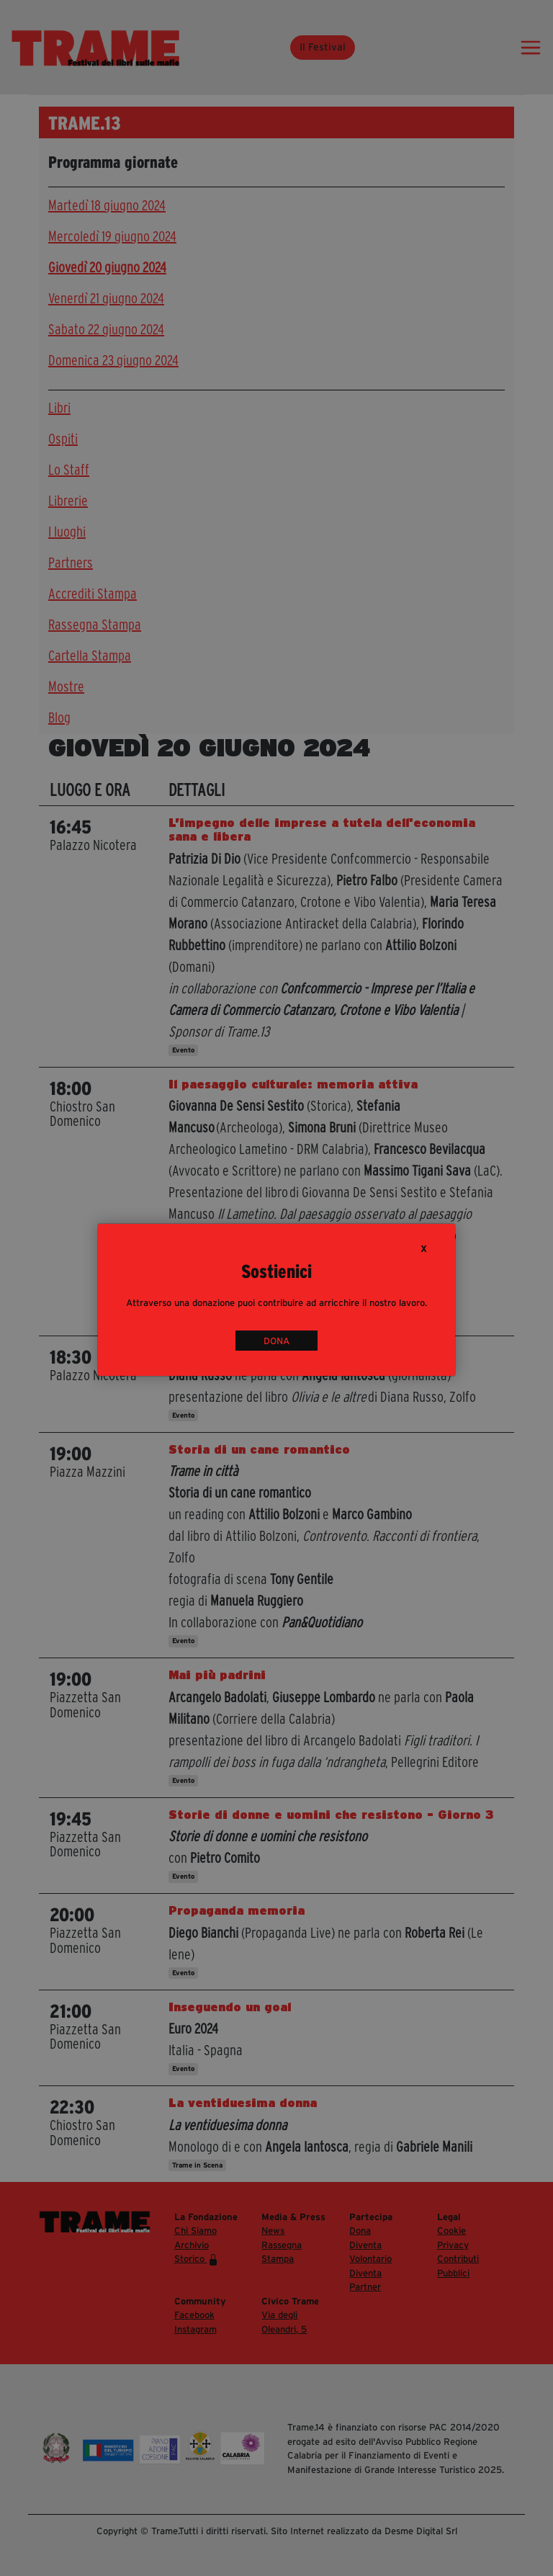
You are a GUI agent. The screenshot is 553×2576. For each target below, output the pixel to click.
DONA (276, 1340)
